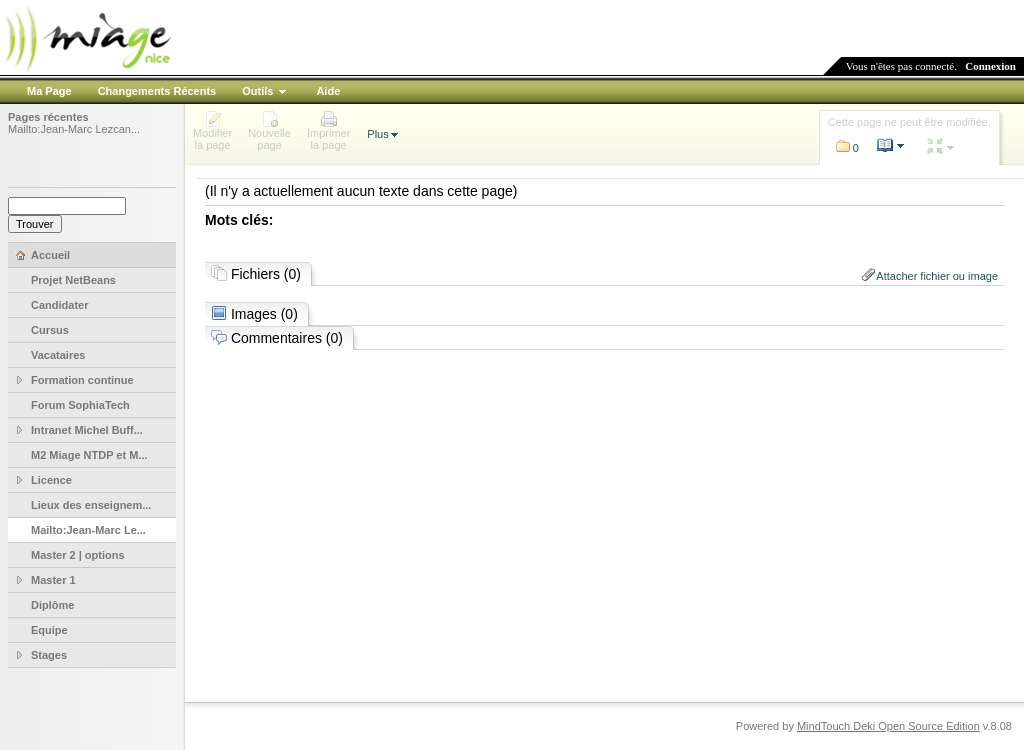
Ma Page (49, 91)
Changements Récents (157, 91)
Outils (257, 91)
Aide (328, 91)
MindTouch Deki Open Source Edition (888, 726)
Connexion (990, 66)
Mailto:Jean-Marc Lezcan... (74, 129)
